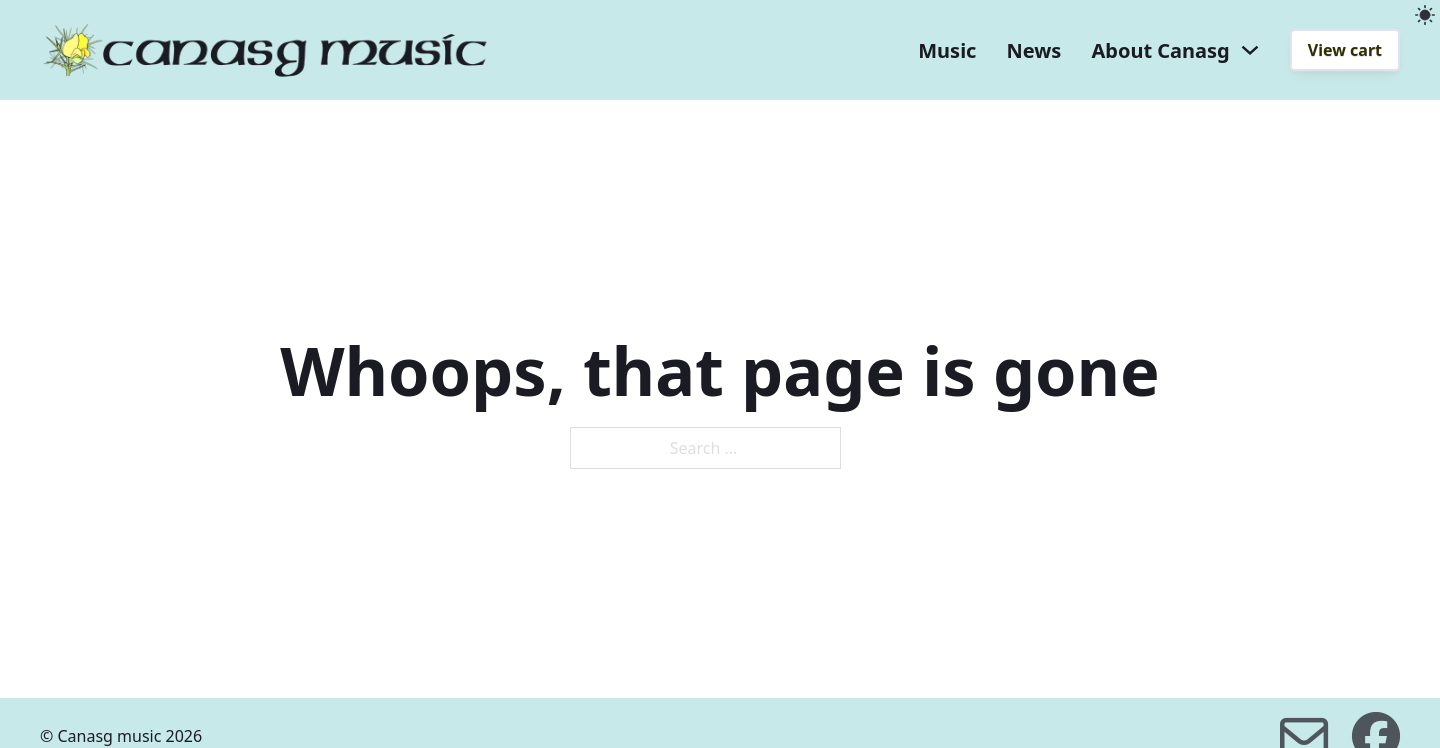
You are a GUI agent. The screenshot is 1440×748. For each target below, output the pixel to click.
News (1033, 50)
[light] (1425, 15)
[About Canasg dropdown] (1250, 50)
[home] (265, 50)
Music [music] (947, 50)
